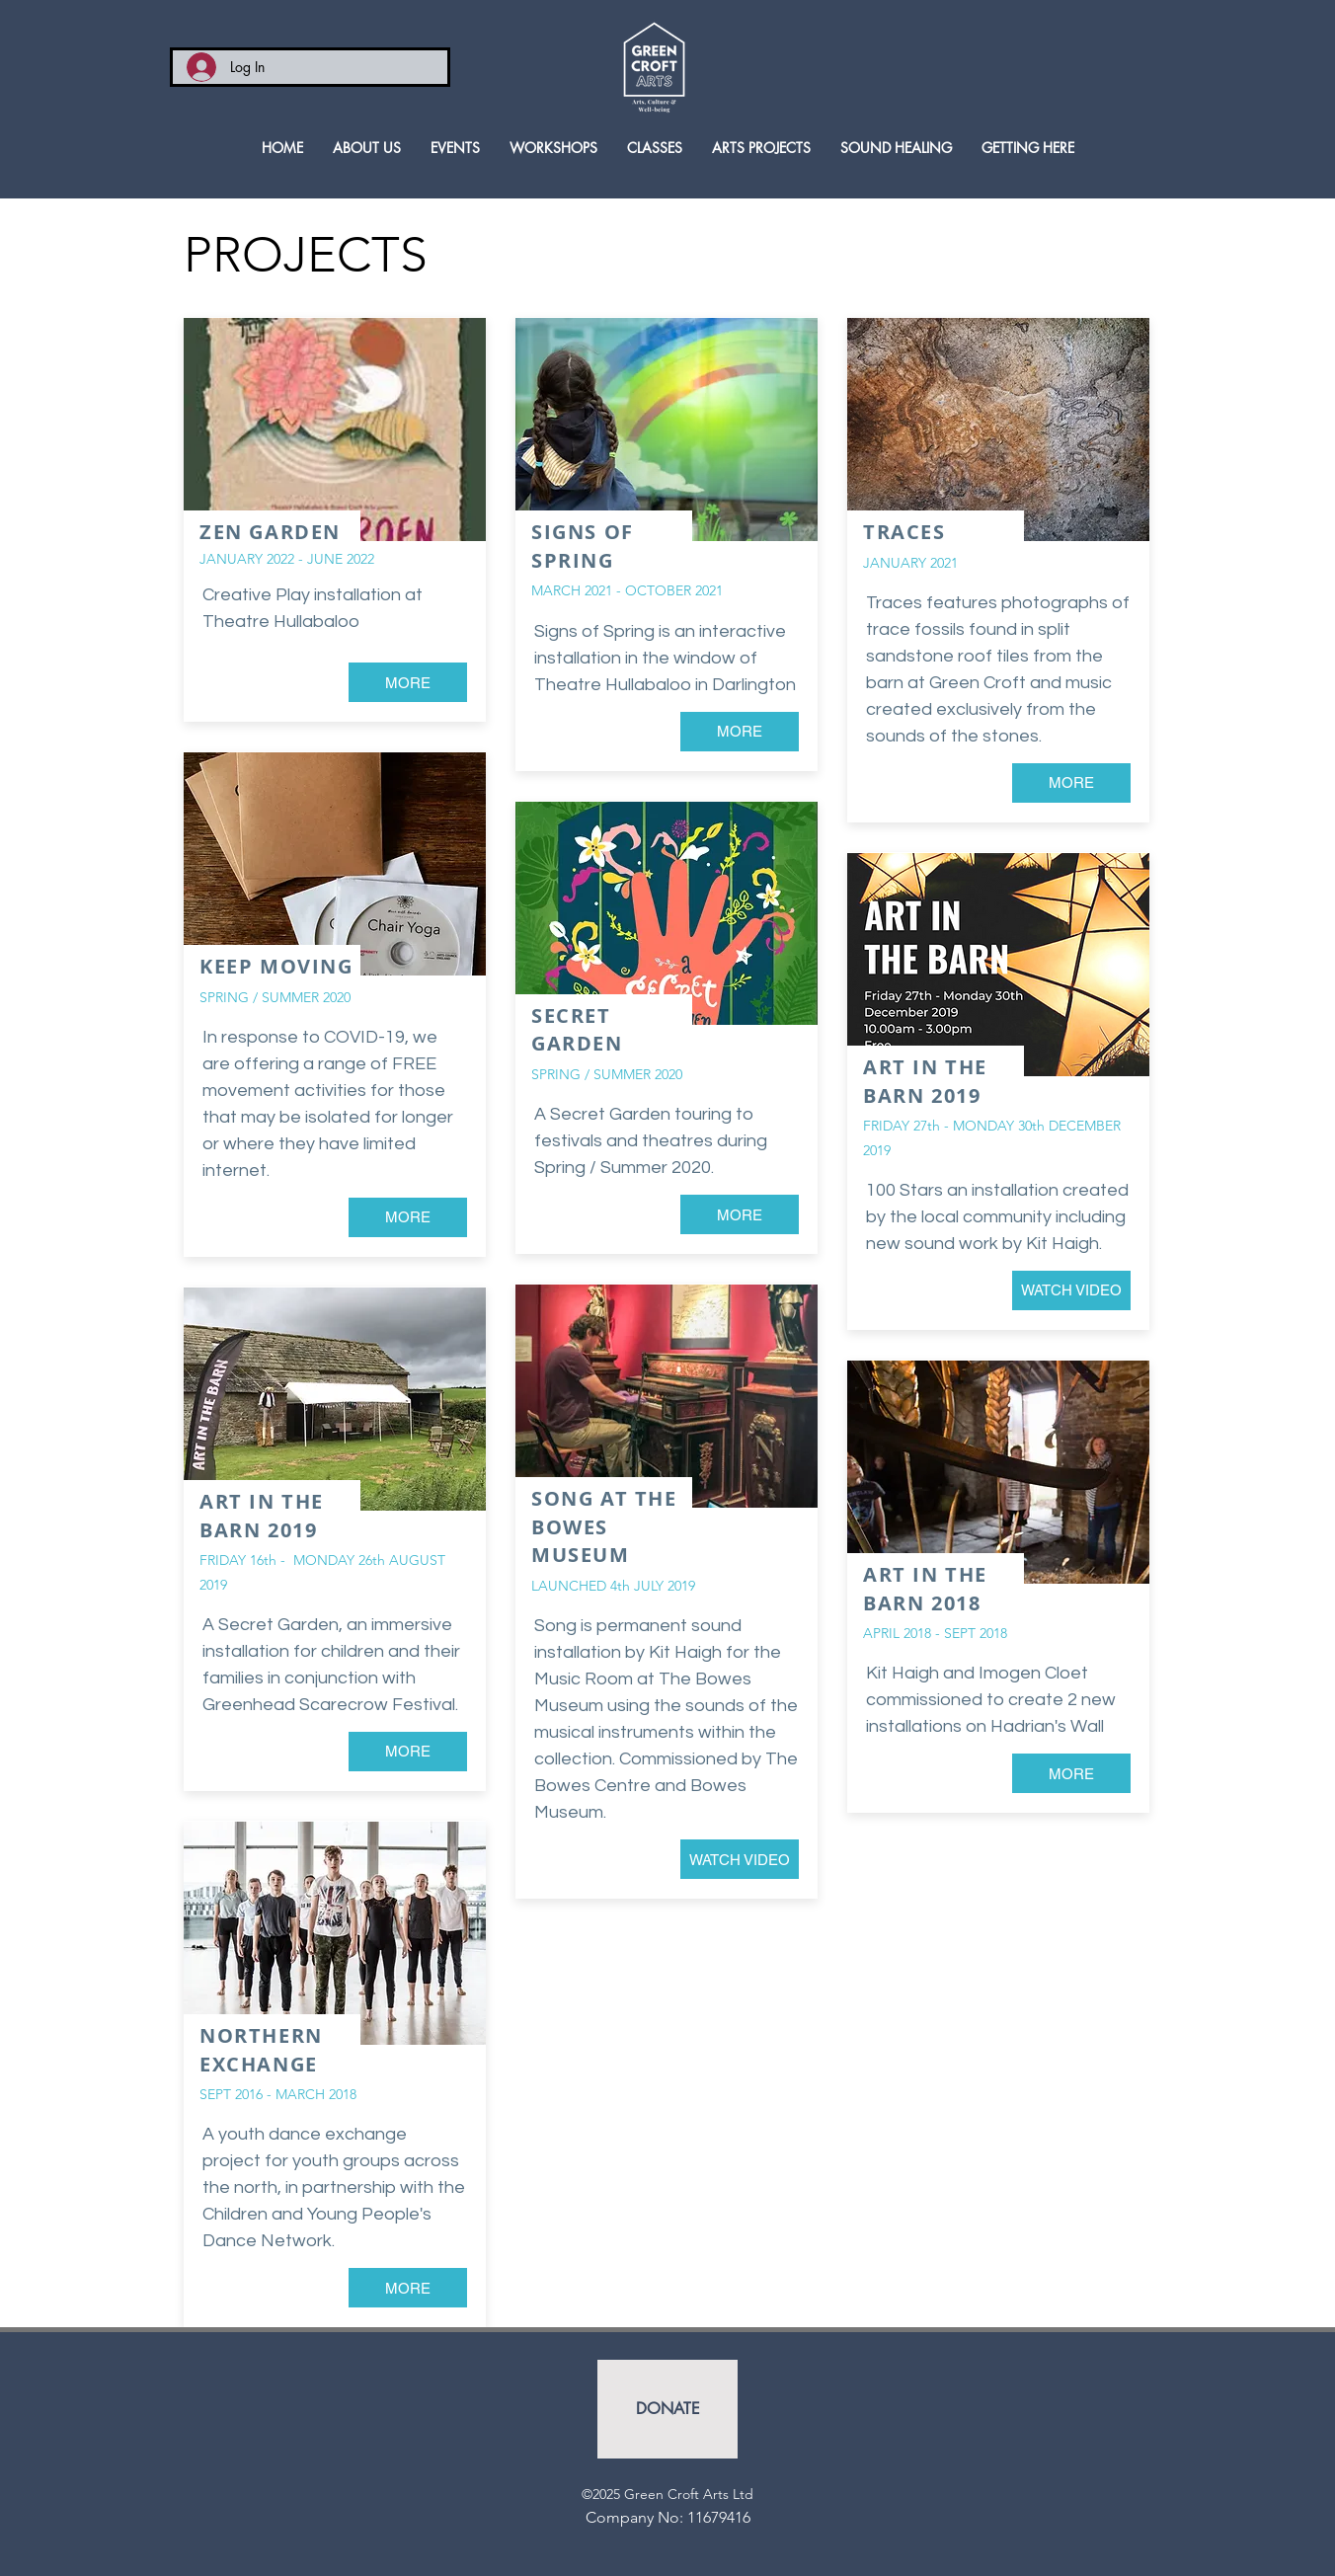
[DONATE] (667, 2409)
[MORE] (408, 682)
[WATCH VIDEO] (739, 1859)
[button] (654, 147)
